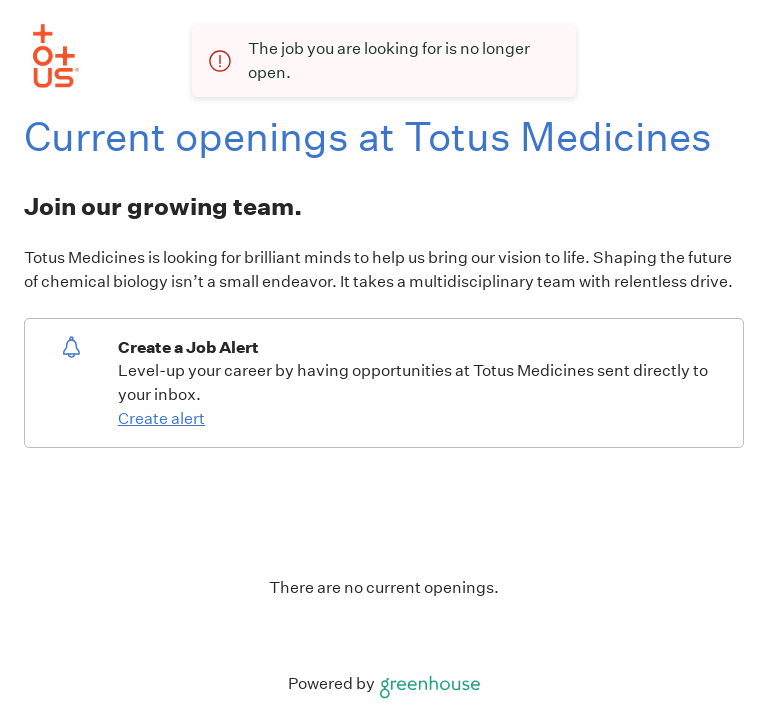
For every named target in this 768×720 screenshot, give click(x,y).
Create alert (161, 418)
